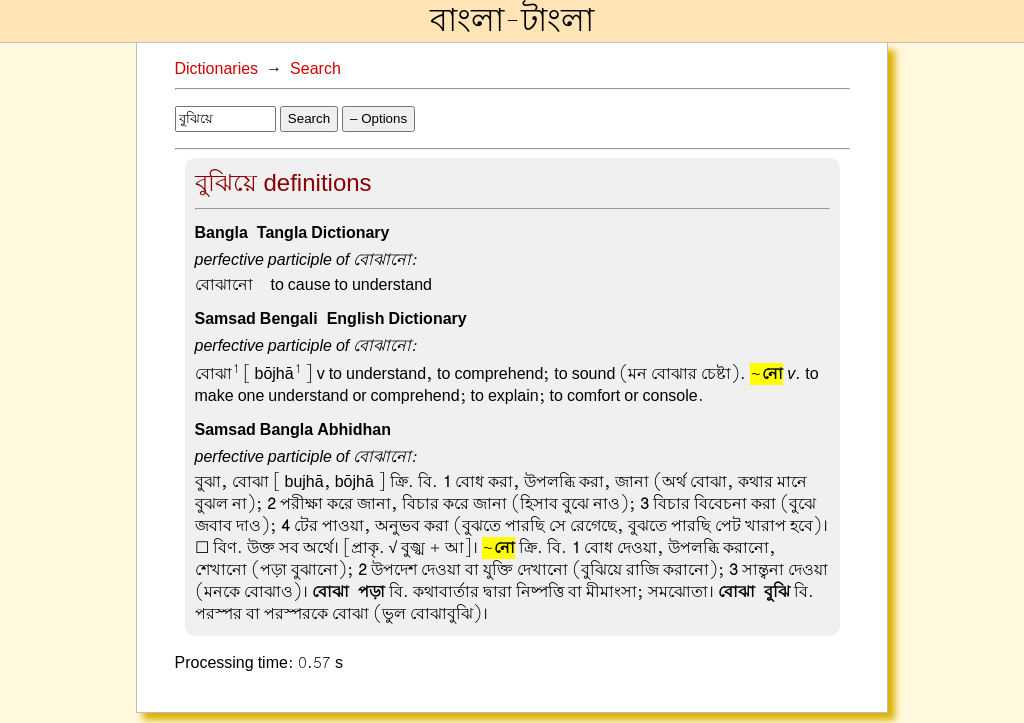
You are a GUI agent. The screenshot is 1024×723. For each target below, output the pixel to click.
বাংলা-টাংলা (512, 21)
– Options (378, 118)
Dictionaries (217, 69)
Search (315, 69)
